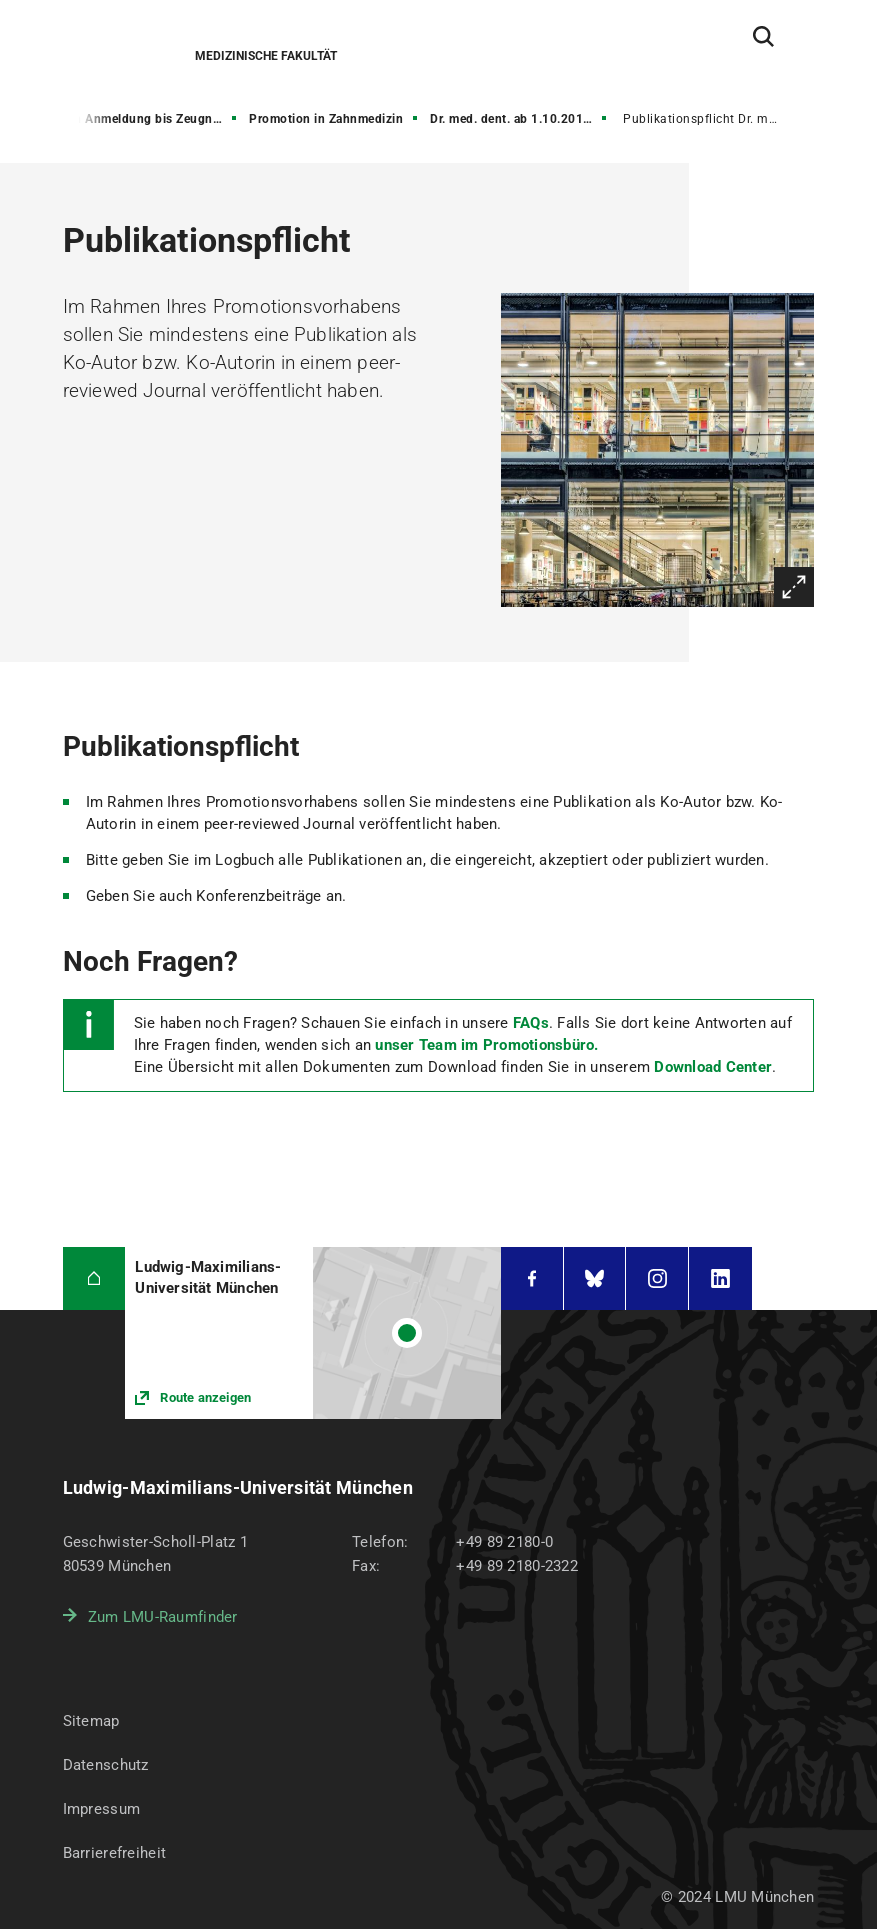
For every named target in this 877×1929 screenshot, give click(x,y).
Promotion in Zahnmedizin (326, 119)
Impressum (102, 1809)
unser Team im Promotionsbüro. (486, 1045)
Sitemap (91, 1721)
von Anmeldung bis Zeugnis (141, 119)
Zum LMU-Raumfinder (163, 1617)
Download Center (713, 1067)
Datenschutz (106, 1765)
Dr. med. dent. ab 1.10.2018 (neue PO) (520, 119)
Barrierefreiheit (114, 1853)
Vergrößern (794, 587)
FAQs (531, 1023)
